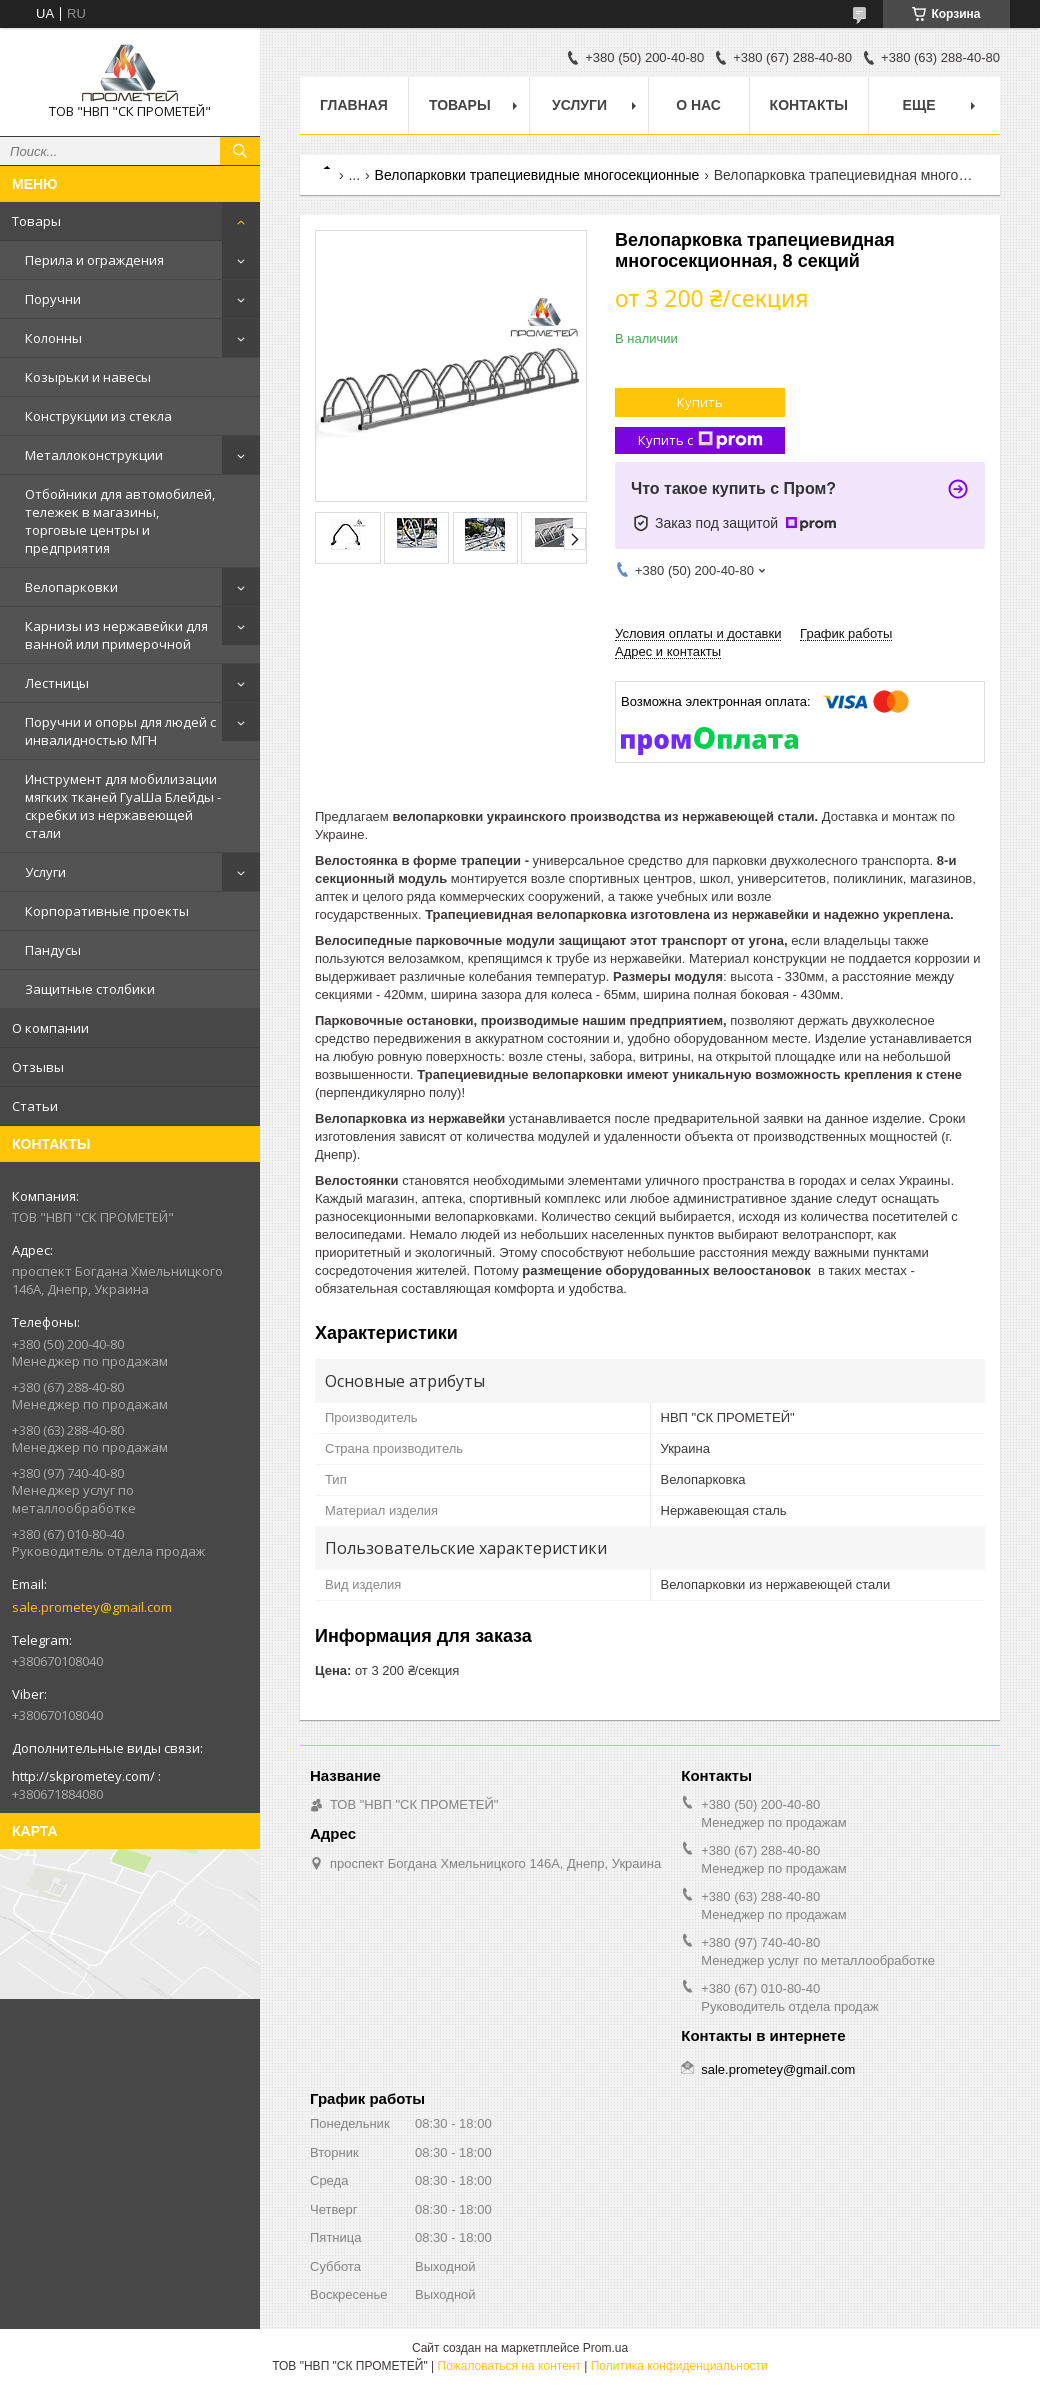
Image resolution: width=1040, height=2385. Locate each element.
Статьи (35, 1106)
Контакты (809, 105)
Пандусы (53, 950)
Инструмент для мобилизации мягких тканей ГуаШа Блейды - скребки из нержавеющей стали (123, 806)
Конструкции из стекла (98, 416)
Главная (354, 105)
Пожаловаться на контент (509, 2366)
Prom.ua (605, 2348)
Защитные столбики (90, 989)
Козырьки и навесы (88, 377)
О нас (698, 105)
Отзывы (38, 1067)
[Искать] (240, 151)
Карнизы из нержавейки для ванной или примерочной (116, 635)
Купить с (700, 440)
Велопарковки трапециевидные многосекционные (537, 175)
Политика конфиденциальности (679, 2366)
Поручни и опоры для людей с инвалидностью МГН (120, 731)
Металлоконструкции (94, 455)
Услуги (45, 872)
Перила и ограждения (94, 260)
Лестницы (57, 683)
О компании (50, 1028)
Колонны (53, 338)
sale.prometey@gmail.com (92, 1607)
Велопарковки (71, 587)
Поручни (53, 299)
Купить (700, 402)
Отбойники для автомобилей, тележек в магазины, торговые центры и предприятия (120, 521)
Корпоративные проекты (107, 911)
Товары (36, 221)
